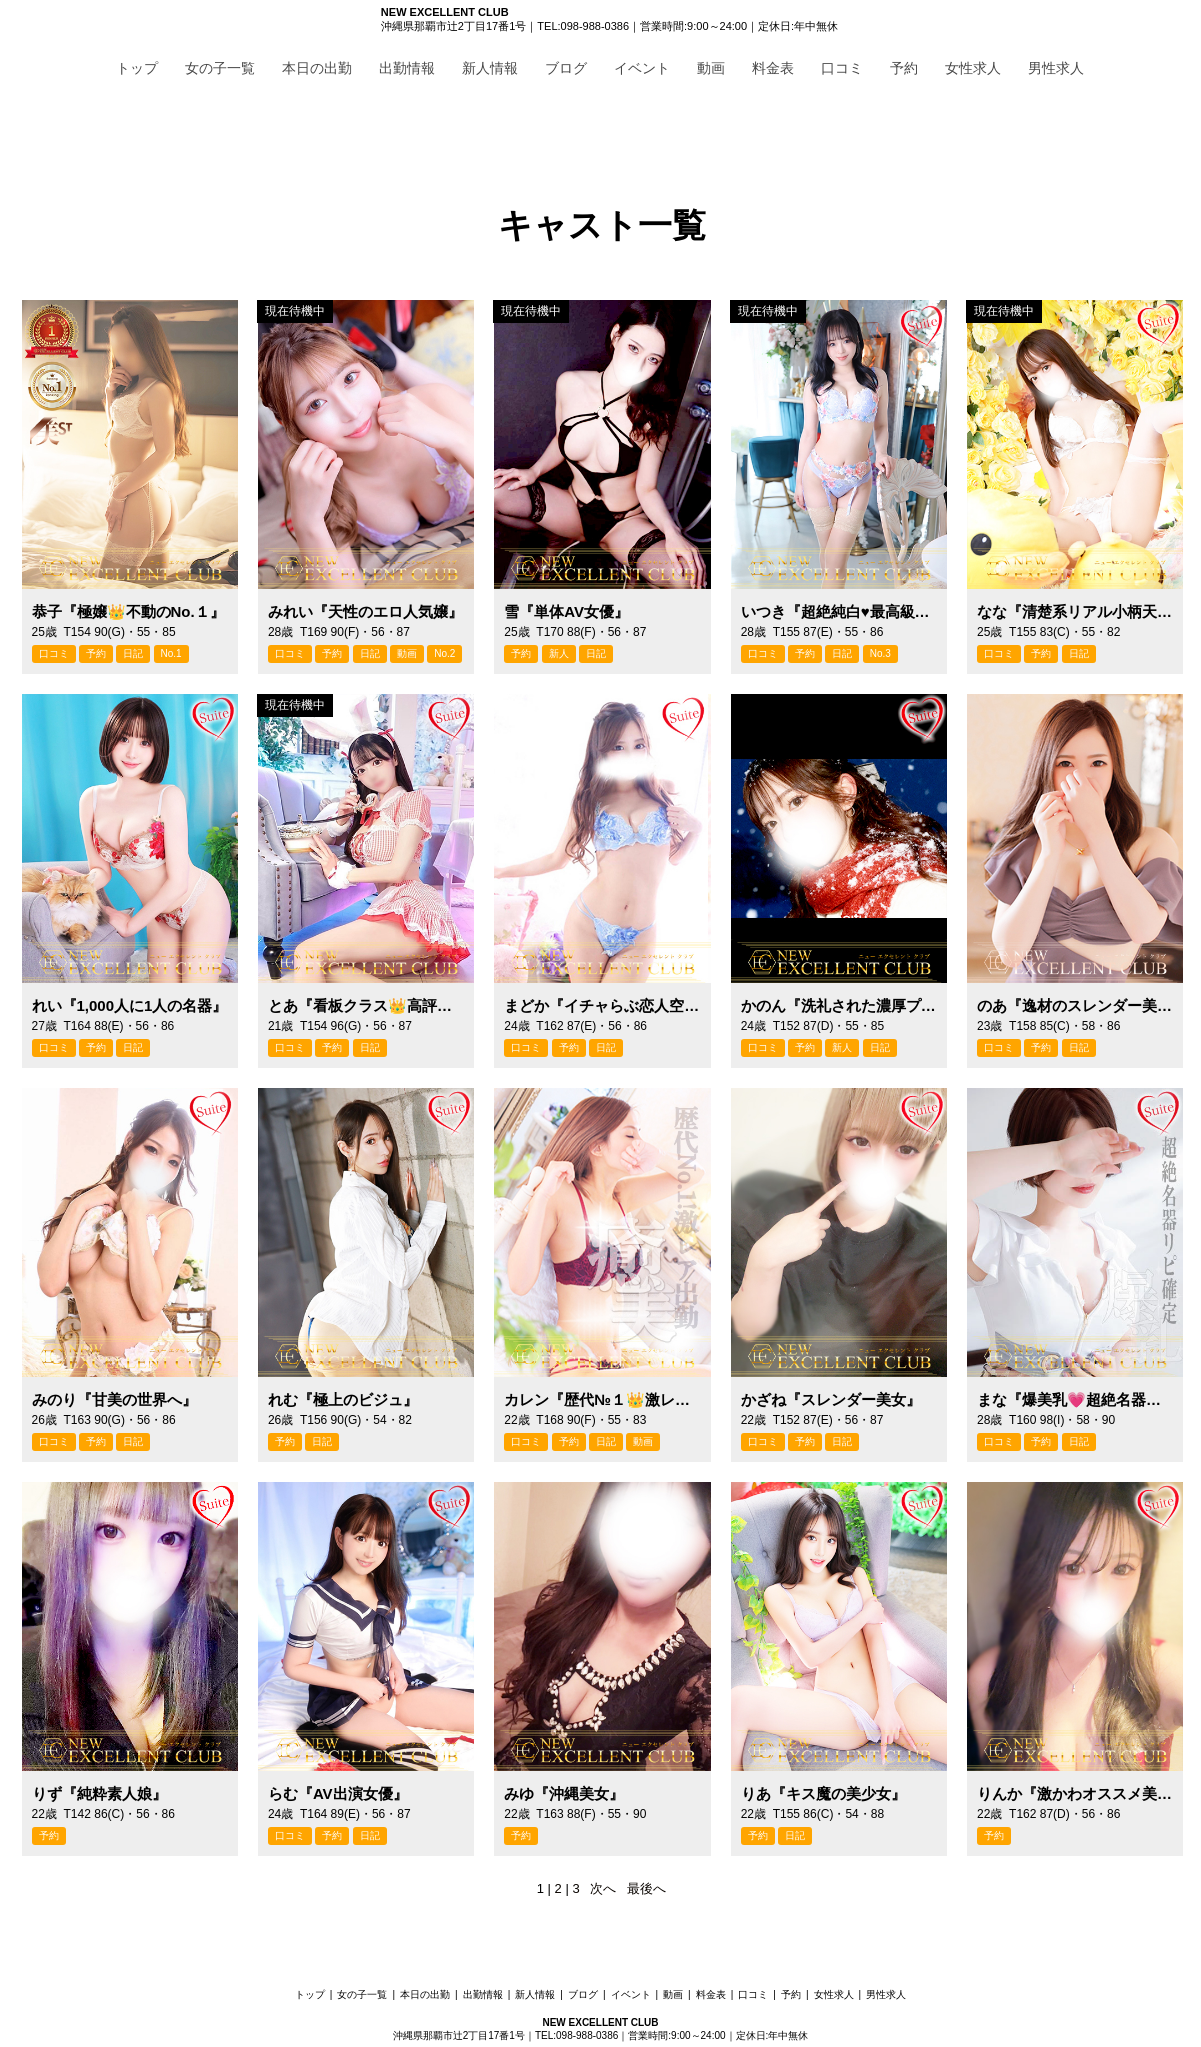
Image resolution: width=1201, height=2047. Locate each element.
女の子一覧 (220, 68)
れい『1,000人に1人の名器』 (130, 1005)
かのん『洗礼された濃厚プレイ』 (839, 1005)
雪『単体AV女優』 (566, 611)
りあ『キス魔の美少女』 (823, 1793)
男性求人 (1056, 68)
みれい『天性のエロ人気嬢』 (365, 611)
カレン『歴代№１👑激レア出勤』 (602, 1399)
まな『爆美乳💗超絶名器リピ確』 (1075, 1399)
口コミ (842, 68)
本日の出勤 (317, 68)
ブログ (566, 68)
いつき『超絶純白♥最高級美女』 (839, 611)
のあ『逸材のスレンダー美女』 (1075, 1005)
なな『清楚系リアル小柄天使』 (1075, 611)
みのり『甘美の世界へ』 (114, 1399)
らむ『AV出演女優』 (338, 1793)
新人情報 (490, 68)
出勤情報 (407, 68)
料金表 (773, 68)
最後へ (646, 1888)
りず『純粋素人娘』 (99, 1793)
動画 (711, 68)
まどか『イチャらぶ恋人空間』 (602, 1005)
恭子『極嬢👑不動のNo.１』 (128, 611)
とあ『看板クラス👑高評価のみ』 (366, 1005)
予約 (904, 68)
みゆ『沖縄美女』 (564, 1793)
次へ (603, 1888)
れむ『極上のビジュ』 (343, 1399)
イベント (642, 68)
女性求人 (973, 68)
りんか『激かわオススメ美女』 (1075, 1793)
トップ (137, 68)
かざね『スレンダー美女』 (831, 1399)
